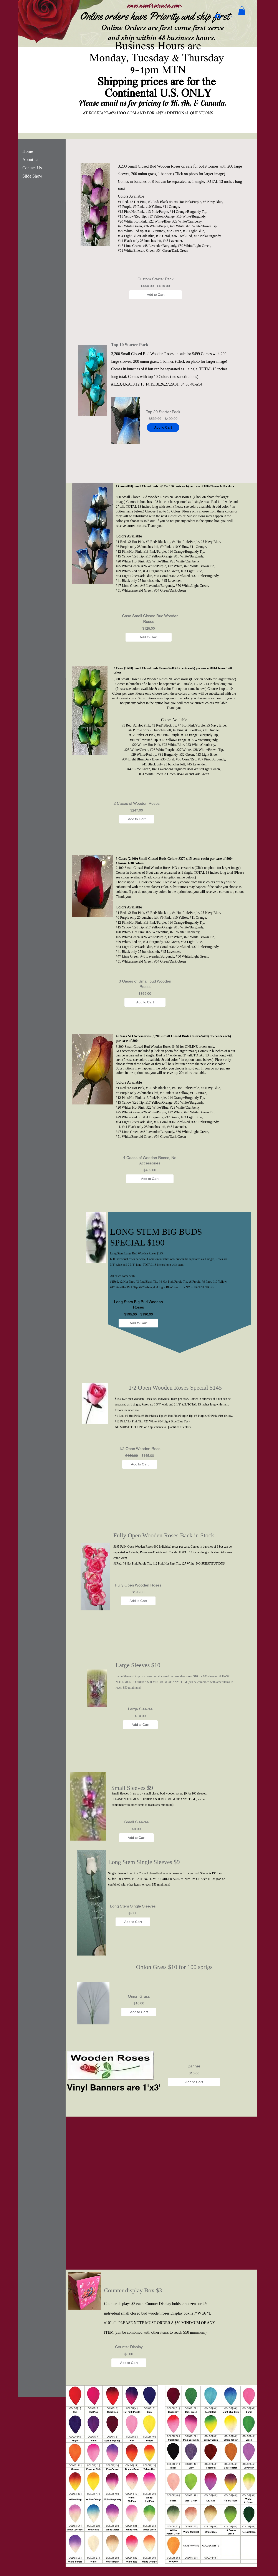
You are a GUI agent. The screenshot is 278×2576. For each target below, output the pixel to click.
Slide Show (32, 176)
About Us (30, 159)
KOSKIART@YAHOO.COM (112, 113)
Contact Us (32, 167)
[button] (241, 10)
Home (27, 151)
